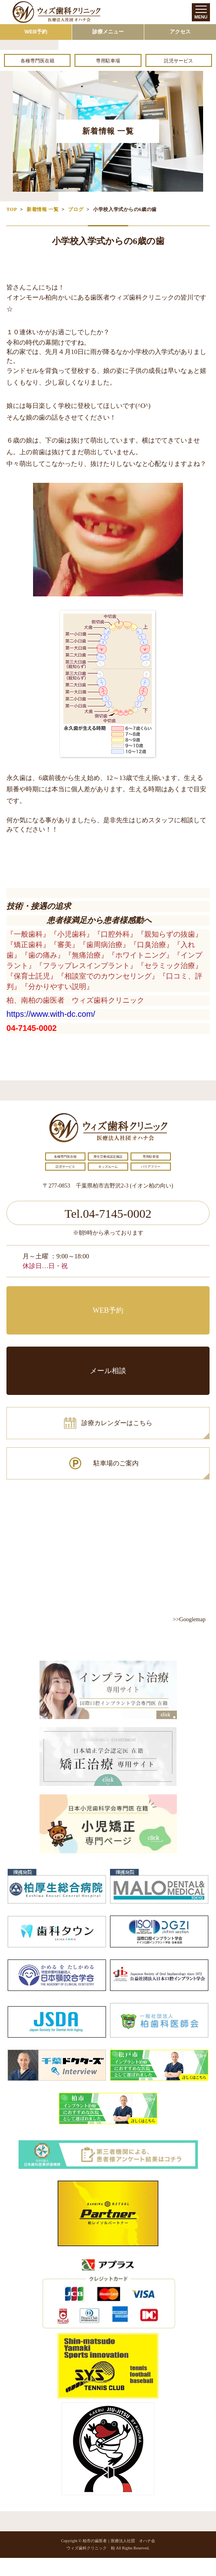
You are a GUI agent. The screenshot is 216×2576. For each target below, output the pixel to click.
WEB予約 (36, 32)
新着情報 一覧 (42, 209)
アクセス (180, 32)
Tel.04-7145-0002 (107, 1213)
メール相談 (108, 1371)
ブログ (75, 209)
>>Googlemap (189, 1619)
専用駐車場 (108, 61)
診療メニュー (108, 32)
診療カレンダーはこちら (116, 1422)
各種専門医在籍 (37, 61)
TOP (11, 209)
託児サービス (178, 61)
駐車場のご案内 (116, 1463)
